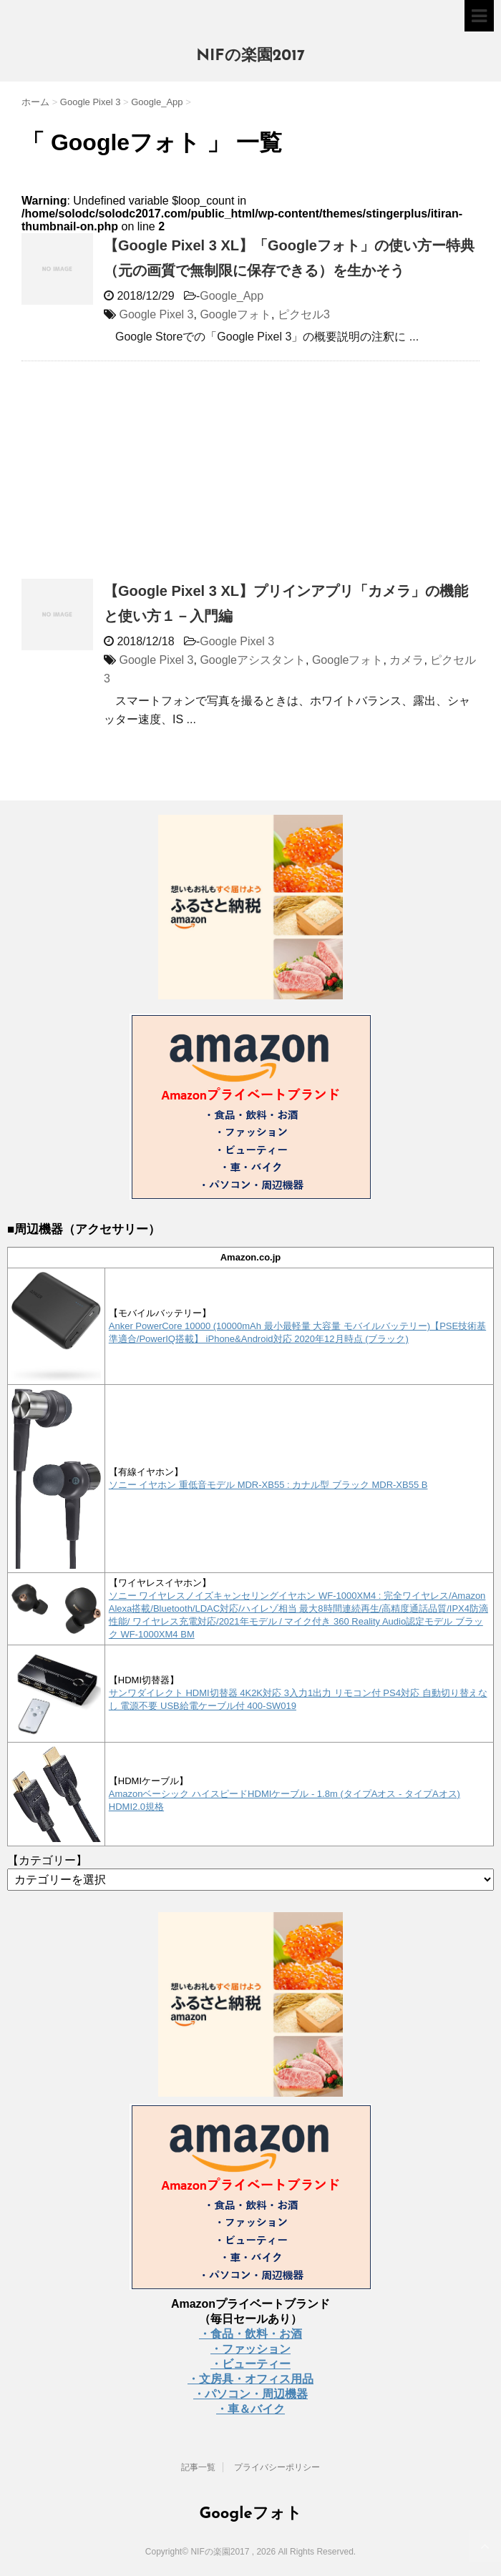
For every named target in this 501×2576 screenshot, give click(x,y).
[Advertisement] (141, 476)
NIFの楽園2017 (250, 56)
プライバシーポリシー (277, 2467)
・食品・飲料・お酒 (250, 2334)
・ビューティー (250, 2364)
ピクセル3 (304, 314)
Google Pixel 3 (156, 314)
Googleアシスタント (253, 660)
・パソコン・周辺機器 (250, 2394)
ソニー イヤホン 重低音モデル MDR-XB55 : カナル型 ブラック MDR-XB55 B (268, 1484)
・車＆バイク (250, 2409)
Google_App (231, 296)
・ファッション (250, 2349)
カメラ (406, 660)
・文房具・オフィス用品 (250, 2379)
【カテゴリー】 (47, 1860)
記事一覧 (198, 2467)
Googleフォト (235, 314)
